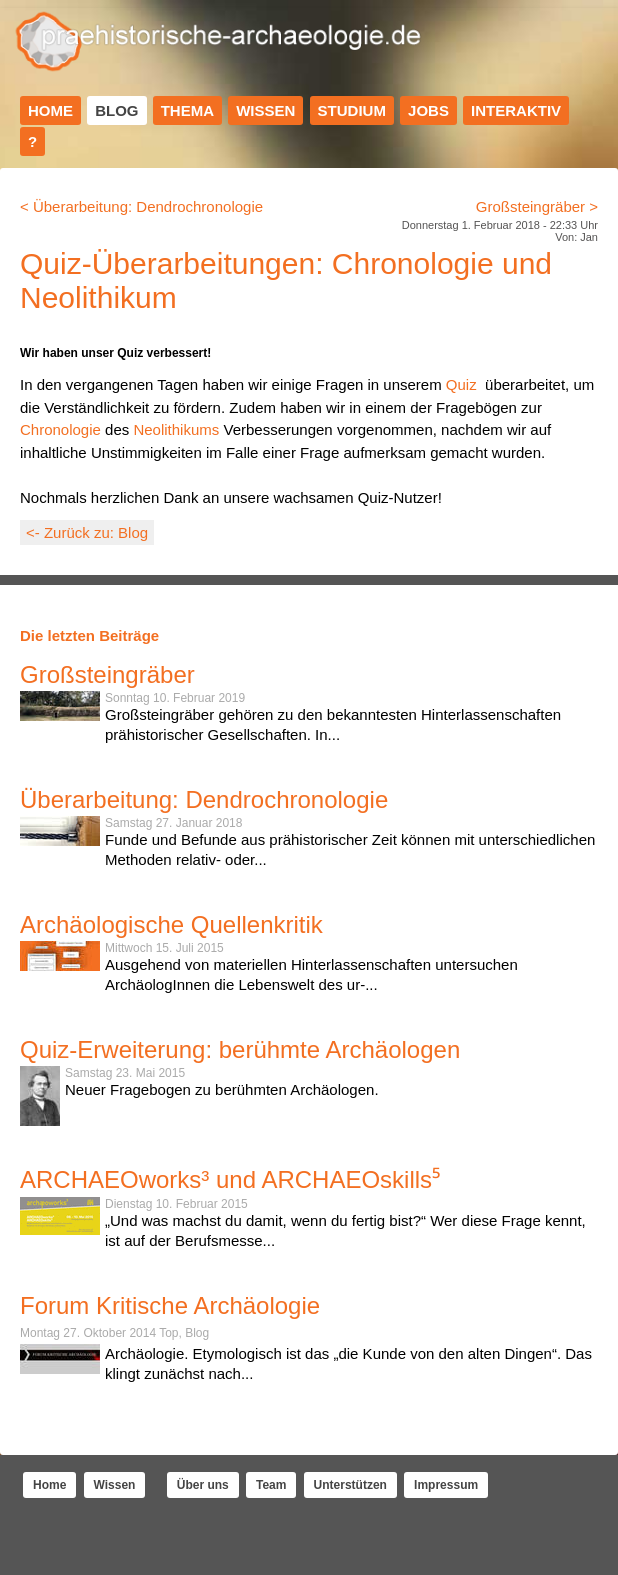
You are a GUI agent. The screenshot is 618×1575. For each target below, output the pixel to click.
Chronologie (60, 429)
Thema (187, 110)
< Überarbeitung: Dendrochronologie (141, 206)
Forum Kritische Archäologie (170, 1305)
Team (271, 1485)
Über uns (203, 1485)
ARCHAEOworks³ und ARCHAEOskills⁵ (230, 1179)
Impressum (446, 1485)
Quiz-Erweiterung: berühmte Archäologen (240, 1049)
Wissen (265, 110)
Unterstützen (350, 1485)
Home (50, 110)
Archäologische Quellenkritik (171, 924)
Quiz (461, 384)
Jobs (428, 110)
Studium (352, 110)
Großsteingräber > (537, 206)
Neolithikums (176, 429)
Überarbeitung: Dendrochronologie (204, 799)
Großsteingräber (107, 674)
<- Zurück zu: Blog (87, 532)
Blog (116, 110)
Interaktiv (516, 110)
